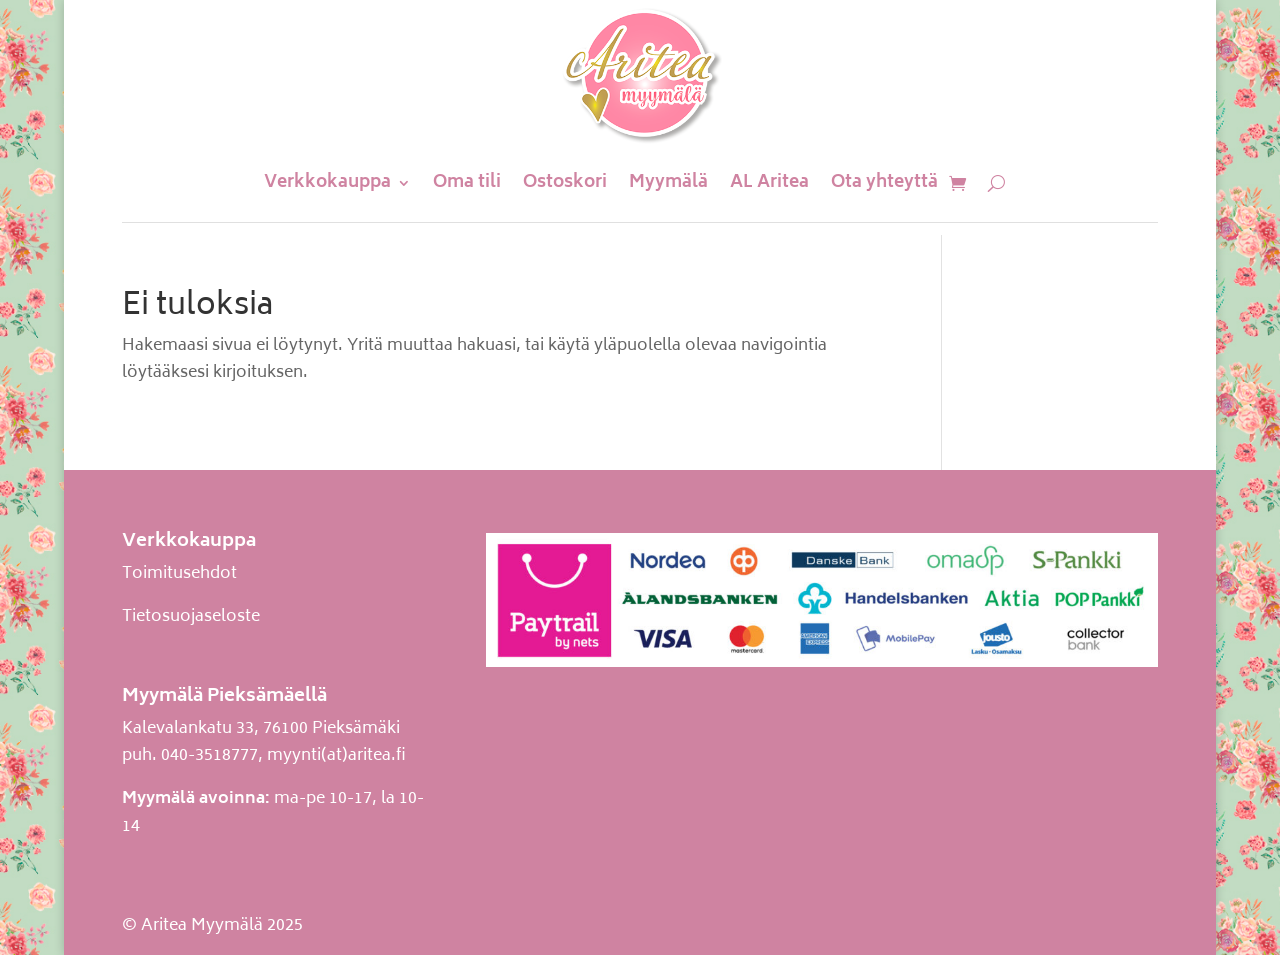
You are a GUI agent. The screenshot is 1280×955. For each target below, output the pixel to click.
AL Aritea (769, 183)
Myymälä (668, 183)
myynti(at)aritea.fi (336, 756)
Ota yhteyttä (884, 183)
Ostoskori (565, 183)
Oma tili (467, 183)
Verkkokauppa (327, 183)
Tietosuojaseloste (191, 617)
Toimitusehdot (179, 574)
